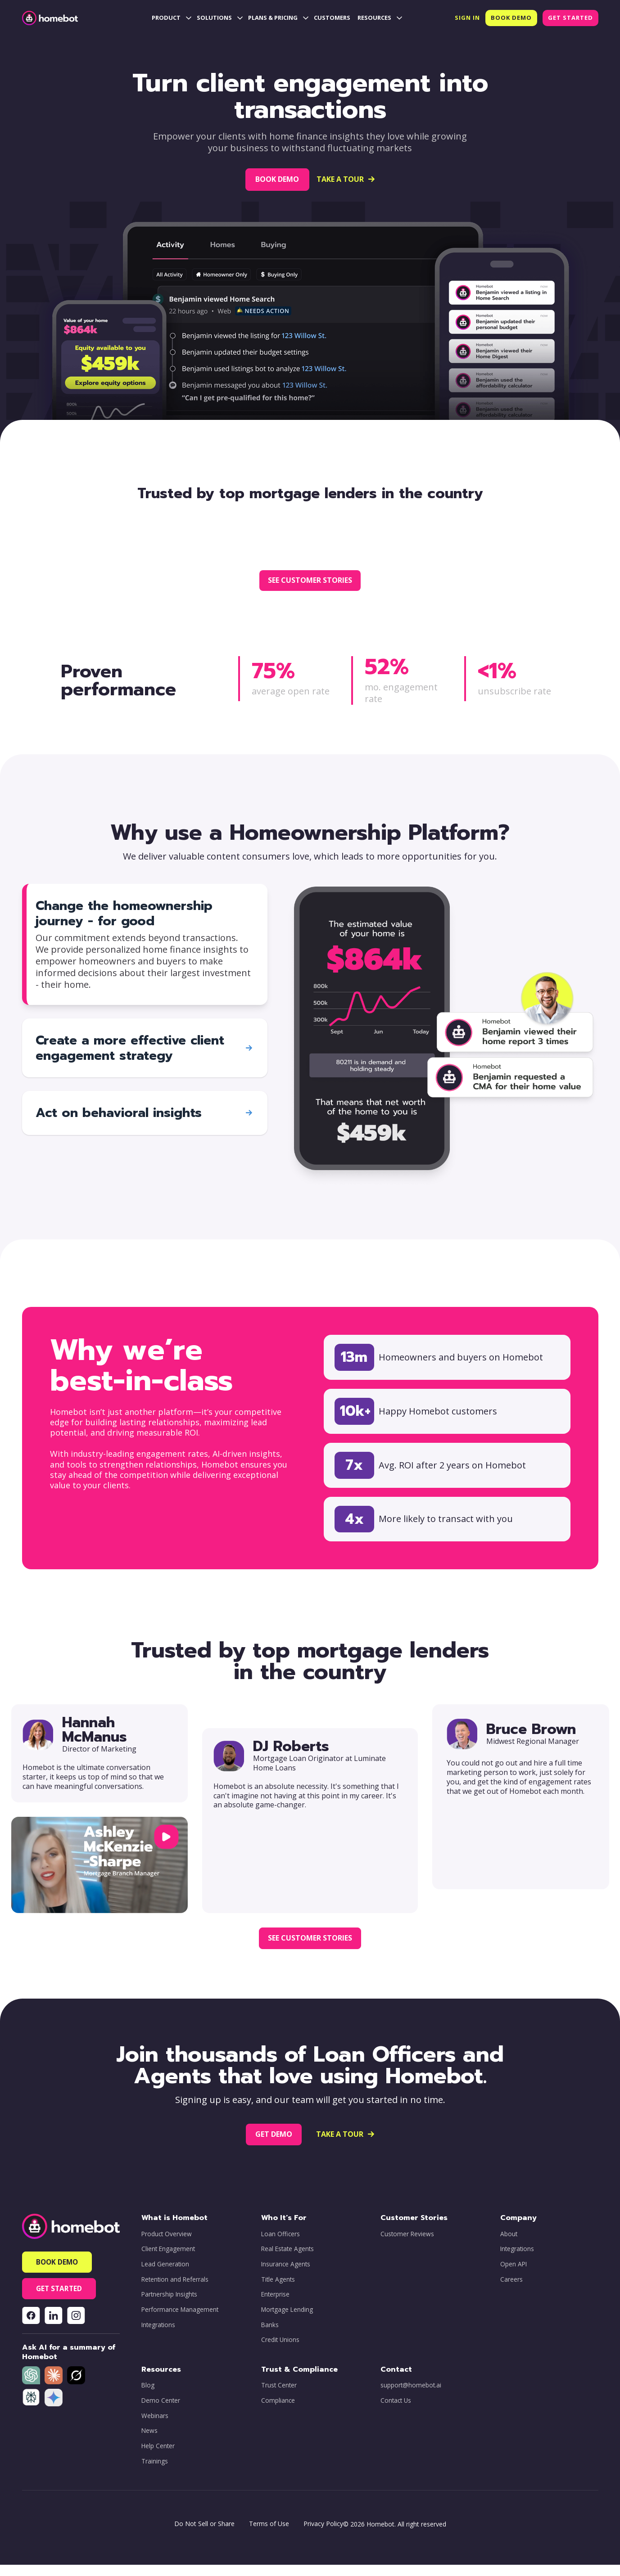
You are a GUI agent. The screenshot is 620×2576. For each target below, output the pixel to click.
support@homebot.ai (410, 2396)
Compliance (278, 2412)
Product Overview (166, 2245)
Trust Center (279, 2396)
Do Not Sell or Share (204, 2535)
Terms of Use (269, 2535)
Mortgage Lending (287, 2321)
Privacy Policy (323, 2535)
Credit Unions (280, 2351)
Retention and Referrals (174, 2290)
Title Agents (278, 2290)
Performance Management (179, 2321)
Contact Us (395, 2412)
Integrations (158, 2336)
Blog (147, 2396)
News (149, 2442)
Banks (270, 2336)
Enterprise (275, 2305)
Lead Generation (165, 2275)
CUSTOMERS (332, 18)
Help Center (158, 2457)
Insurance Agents (285, 2275)
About (508, 2245)
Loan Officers (280, 2245)
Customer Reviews (407, 2245)
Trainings (154, 2472)
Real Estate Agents (287, 2260)
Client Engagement (168, 2260)
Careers (511, 2290)
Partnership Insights (169, 2305)
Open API (513, 2275)
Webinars (154, 2427)
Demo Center (160, 2412)
